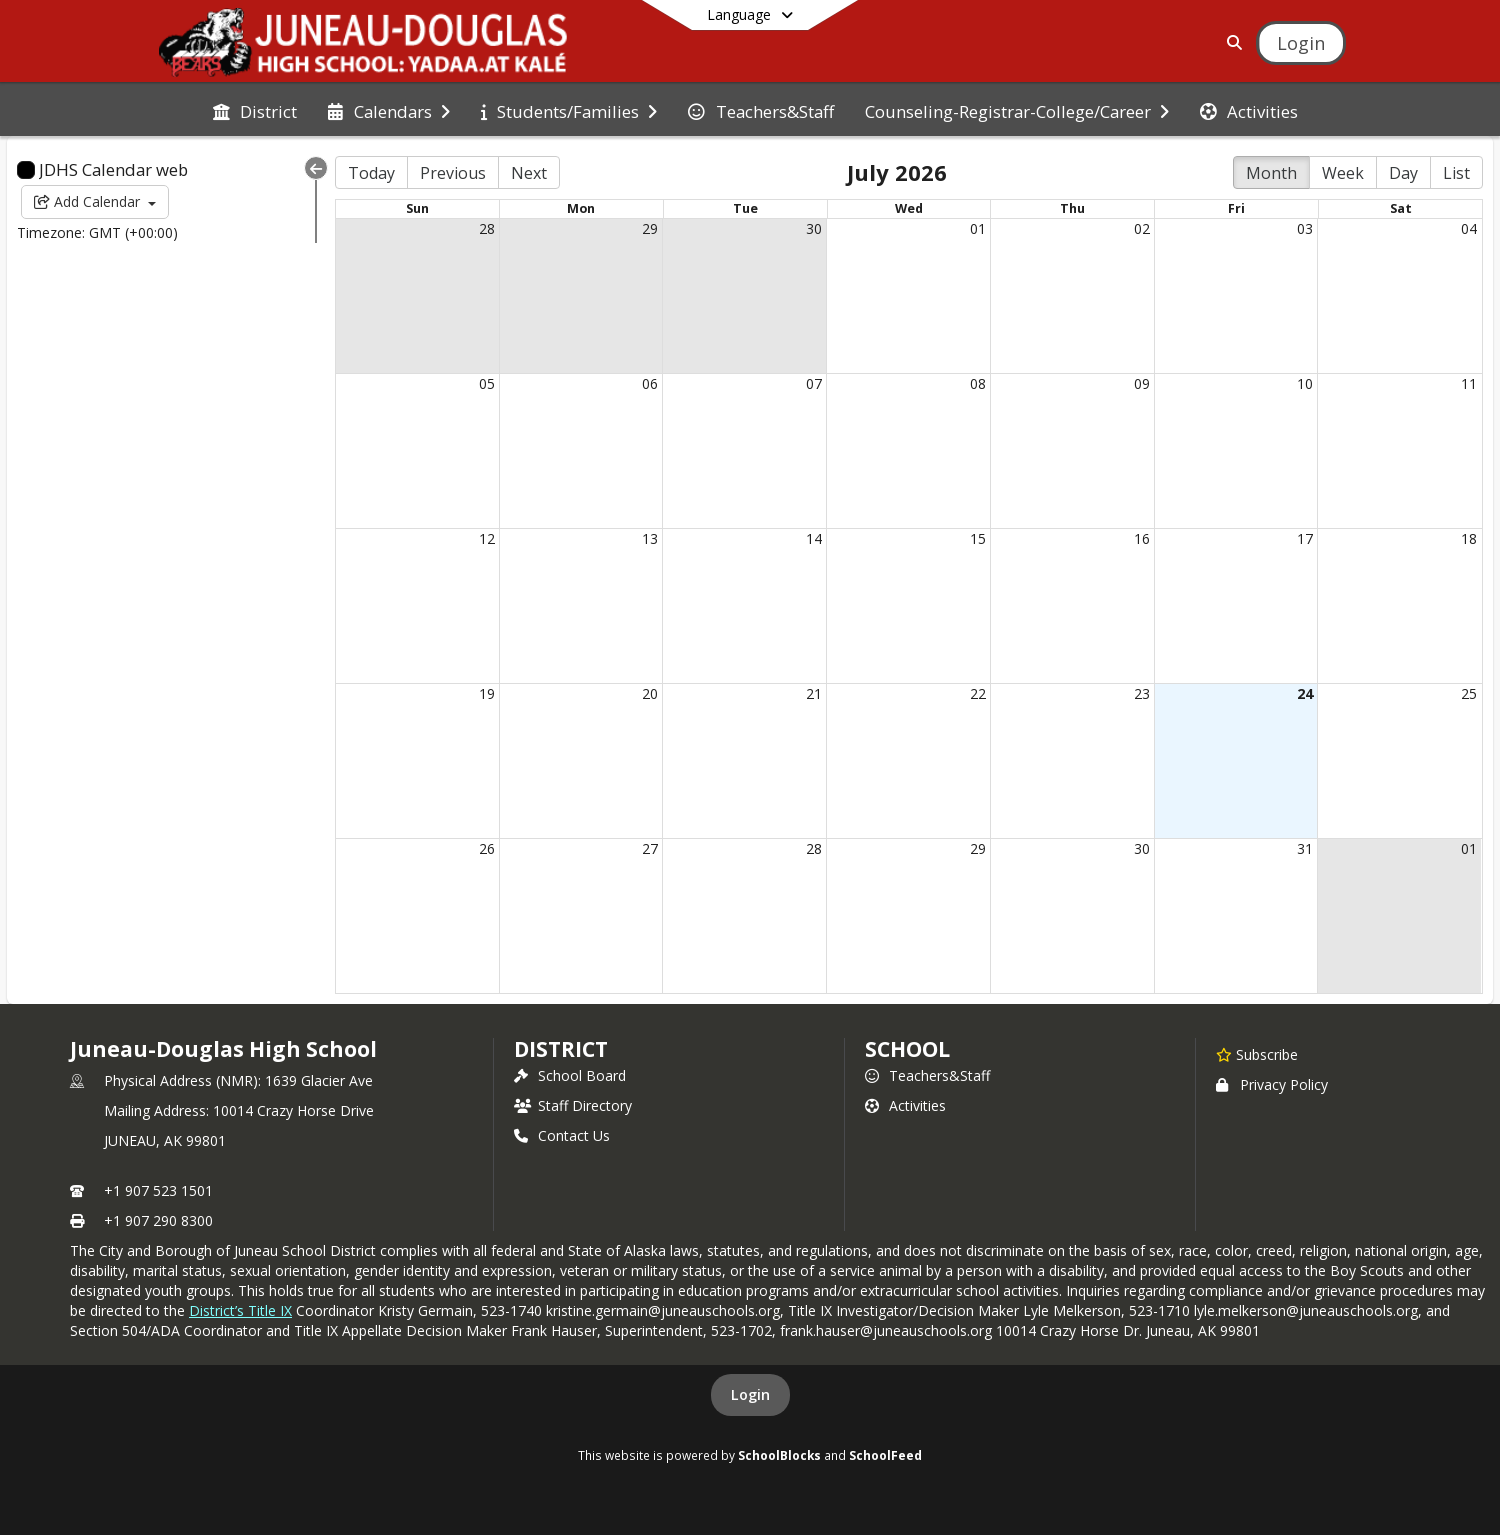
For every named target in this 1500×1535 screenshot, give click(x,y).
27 (650, 848)
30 (814, 228)
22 (978, 693)
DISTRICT (561, 1049)
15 (978, 538)
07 (814, 383)
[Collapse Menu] (316, 168)
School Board (570, 1075)
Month (1271, 173)
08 (978, 383)
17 (1305, 538)
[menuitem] (255, 110)
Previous (453, 173)
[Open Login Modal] (1301, 43)
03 (1305, 228)
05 (487, 383)
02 (1142, 228)
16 (1142, 538)
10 (1305, 383)
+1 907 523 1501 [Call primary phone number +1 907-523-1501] (158, 1190)
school (907, 1049)
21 (814, 693)
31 (1305, 848)
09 (1142, 383)
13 (650, 538)
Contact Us (562, 1135)
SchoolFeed (885, 1455)
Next (529, 173)
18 (1469, 538)
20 (650, 693)
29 (650, 228)
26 (487, 848)
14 (814, 538)
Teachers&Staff (927, 1075)
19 (487, 693)
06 (650, 383)
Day (1403, 173)
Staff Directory (573, 1105)
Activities (905, 1105)
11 (1469, 383)
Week (1343, 173)
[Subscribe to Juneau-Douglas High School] (1257, 1054)
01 (978, 228)
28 (487, 228)
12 (487, 538)
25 (1469, 693)
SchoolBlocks (779, 1455)
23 (1142, 693)
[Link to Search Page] (1230, 42)
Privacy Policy (1272, 1084)
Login (750, 1394)
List (1456, 173)
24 (1305, 693)
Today (371, 173)
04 (1469, 228)
